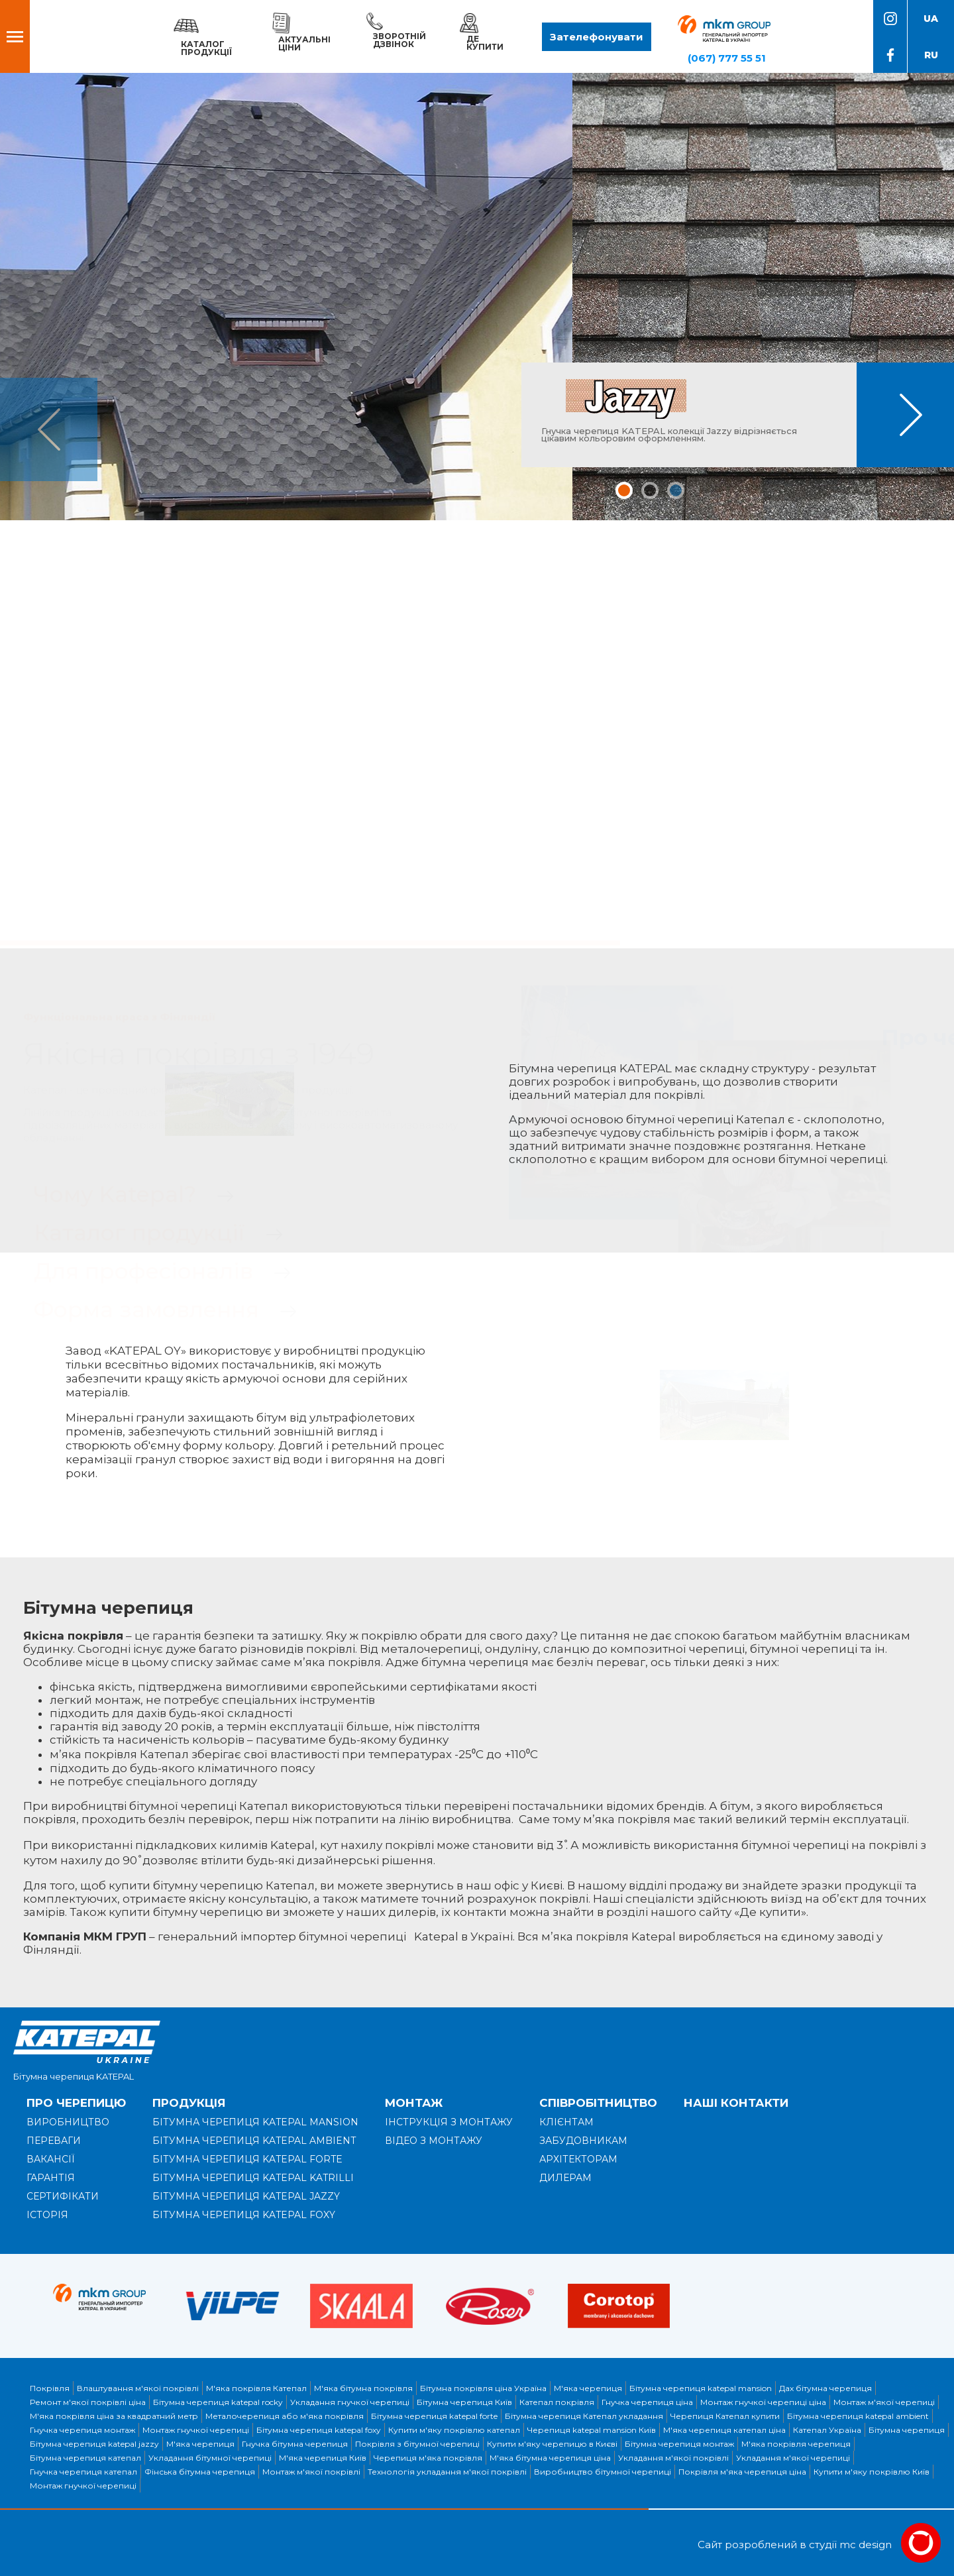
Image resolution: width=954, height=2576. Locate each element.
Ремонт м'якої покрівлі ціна (88, 2402)
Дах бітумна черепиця (825, 2388)
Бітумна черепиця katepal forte (434, 2416)
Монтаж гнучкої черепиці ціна (763, 2402)
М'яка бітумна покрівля (363, 2388)
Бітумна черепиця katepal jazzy (94, 2444)
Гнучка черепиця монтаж (82, 2430)
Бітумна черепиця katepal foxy (318, 2430)
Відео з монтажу (433, 2141)
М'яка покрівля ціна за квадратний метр (114, 2416)
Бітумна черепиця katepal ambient (858, 2416)
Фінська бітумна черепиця (199, 2472)
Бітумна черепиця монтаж (679, 2444)
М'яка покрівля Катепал (256, 2388)
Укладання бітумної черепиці (210, 2458)
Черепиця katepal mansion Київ (591, 2430)
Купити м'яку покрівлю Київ (871, 2472)
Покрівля (50, 2388)
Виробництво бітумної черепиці (602, 2472)
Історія (47, 2215)
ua (931, 19)
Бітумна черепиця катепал (85, 2458)
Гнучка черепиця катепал (83, 2472)
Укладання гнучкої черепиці (349, 2402)
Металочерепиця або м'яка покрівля (284, 2416)
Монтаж (414, 2102)
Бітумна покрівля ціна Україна (483, 2388)
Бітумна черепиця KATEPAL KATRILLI (253, 2178)
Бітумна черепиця (907, 2430)
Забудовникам (583, 2141)
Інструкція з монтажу (449, 2122)
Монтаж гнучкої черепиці (195, 2430)
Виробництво (67, 2122)
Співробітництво (598, 2102)
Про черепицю (76, 2102)
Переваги (53, 2141)
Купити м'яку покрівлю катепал (454, 2430)
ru (931, 55)
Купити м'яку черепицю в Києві (552, 2444)
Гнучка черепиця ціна (647, 2402)
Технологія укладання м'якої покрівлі (447, 2472)
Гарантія (50, 2178)
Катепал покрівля (556, 2402)
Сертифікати (62, 2196)
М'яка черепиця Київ (322, 2458)
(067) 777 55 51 (727, 58)
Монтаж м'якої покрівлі (311, 2472)
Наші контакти (736, 2102)
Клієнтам (566, 2122)
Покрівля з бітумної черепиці (417, 2444)
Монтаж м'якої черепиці (884, 2402)
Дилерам (565, 2178)
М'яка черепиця (588, 2388)
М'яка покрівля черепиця (796, 2444)
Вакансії (50, 2159)
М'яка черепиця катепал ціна (724, 2430)
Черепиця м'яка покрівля (428, 2458)
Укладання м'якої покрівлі (673, 2458)
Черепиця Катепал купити (725, 2416)
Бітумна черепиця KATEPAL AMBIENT (254, 2141)
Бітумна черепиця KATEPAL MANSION (255, 2122)
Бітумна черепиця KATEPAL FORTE (247, 2159)
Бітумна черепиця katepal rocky (218, 2402)
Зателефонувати (596, 36)
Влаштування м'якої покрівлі (138, 2388)
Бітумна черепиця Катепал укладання (584, 2416)
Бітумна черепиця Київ (464, 2402)
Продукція (189, 2102)
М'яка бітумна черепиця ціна (550, 2458)
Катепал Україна (827, 2430)
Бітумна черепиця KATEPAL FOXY (243, 2215)
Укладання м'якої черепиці (793, 2458)
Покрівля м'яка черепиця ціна (742, 2472)
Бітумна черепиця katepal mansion (700, 2388)
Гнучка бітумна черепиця (295, 2444)
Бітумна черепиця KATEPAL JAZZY (246, 2196)
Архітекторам (578, 2159)
